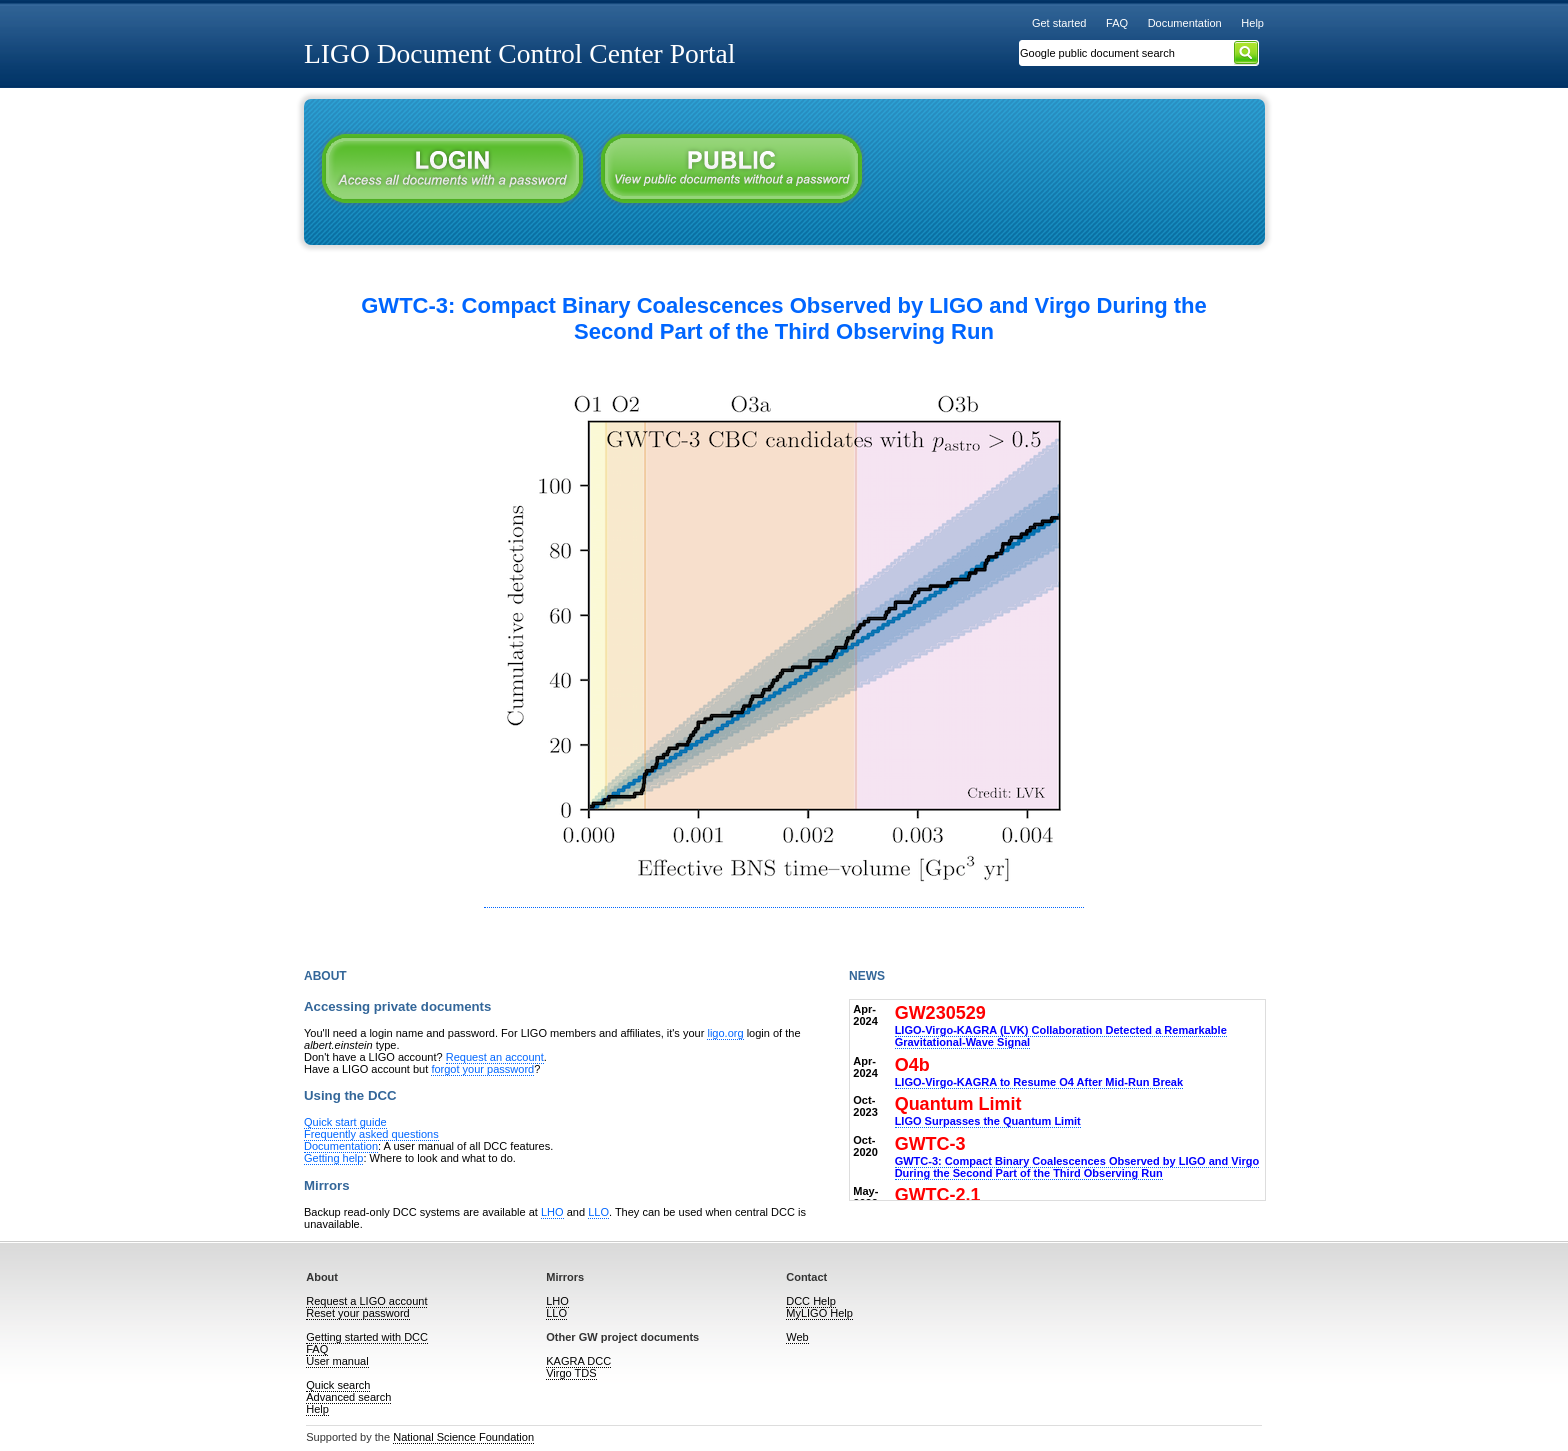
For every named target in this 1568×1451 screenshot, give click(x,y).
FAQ (1117, 23)
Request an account (495, 1057)
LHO (552, 1212)
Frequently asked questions (371, 1134)
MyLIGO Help (819, 1313)
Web (797, 1337)
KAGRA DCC (578, 1361)
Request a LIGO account (366, 1301)
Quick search (338, 1385)
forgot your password (482, 1069)
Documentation (1185, 23)
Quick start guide (345, 1122)
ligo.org (725, 1033)
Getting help (333, 1158)
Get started (1059, 23)
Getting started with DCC (367, 1337)
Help (1252, 23)
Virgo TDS (571, 1373)
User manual (337, 1361)
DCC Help (811, 1301)
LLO (598, 1212)
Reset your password (357, 1313)
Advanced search (348, 1397)
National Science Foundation (463, 1437)
